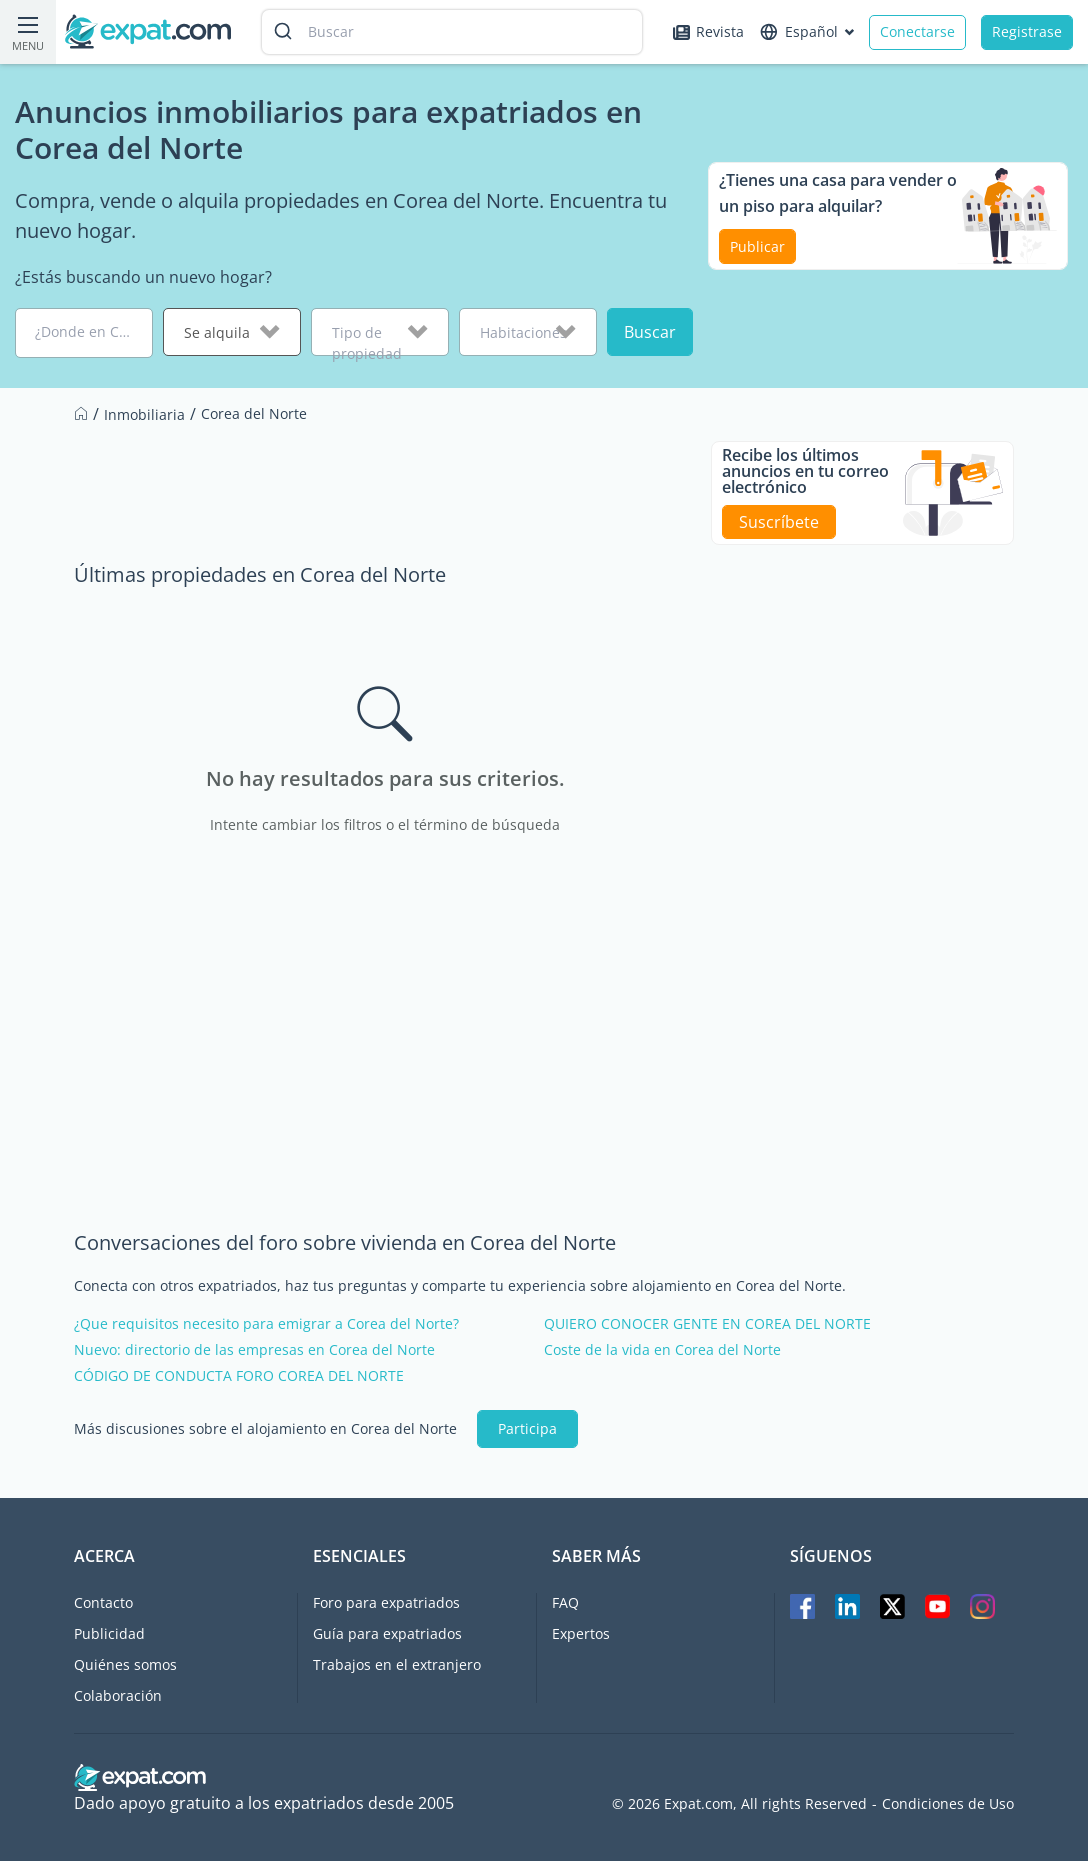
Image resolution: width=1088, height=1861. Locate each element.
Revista (708, 31)
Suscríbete (779, 522)
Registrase (1027, 31)
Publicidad (109, 1633)
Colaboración (118, 1695)
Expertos (581, 1633)
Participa (527, 1428)
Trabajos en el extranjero (397, 1664)
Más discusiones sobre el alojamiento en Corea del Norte (265, 1429)
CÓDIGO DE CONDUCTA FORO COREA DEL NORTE (239, 1376)
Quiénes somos (125, 1664)
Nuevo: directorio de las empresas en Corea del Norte (254, 1350)
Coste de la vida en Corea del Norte (662, 1350)
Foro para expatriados (386, 1602)
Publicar (757, 246)
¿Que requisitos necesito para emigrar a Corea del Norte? (266, 1324)
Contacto (103, 1602)
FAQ (565, 1602)
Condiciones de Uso (948, 1804)
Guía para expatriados (387, 1633)
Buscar (650, 332)
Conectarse (917, 31)
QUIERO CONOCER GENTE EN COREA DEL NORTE (707, 1324)
